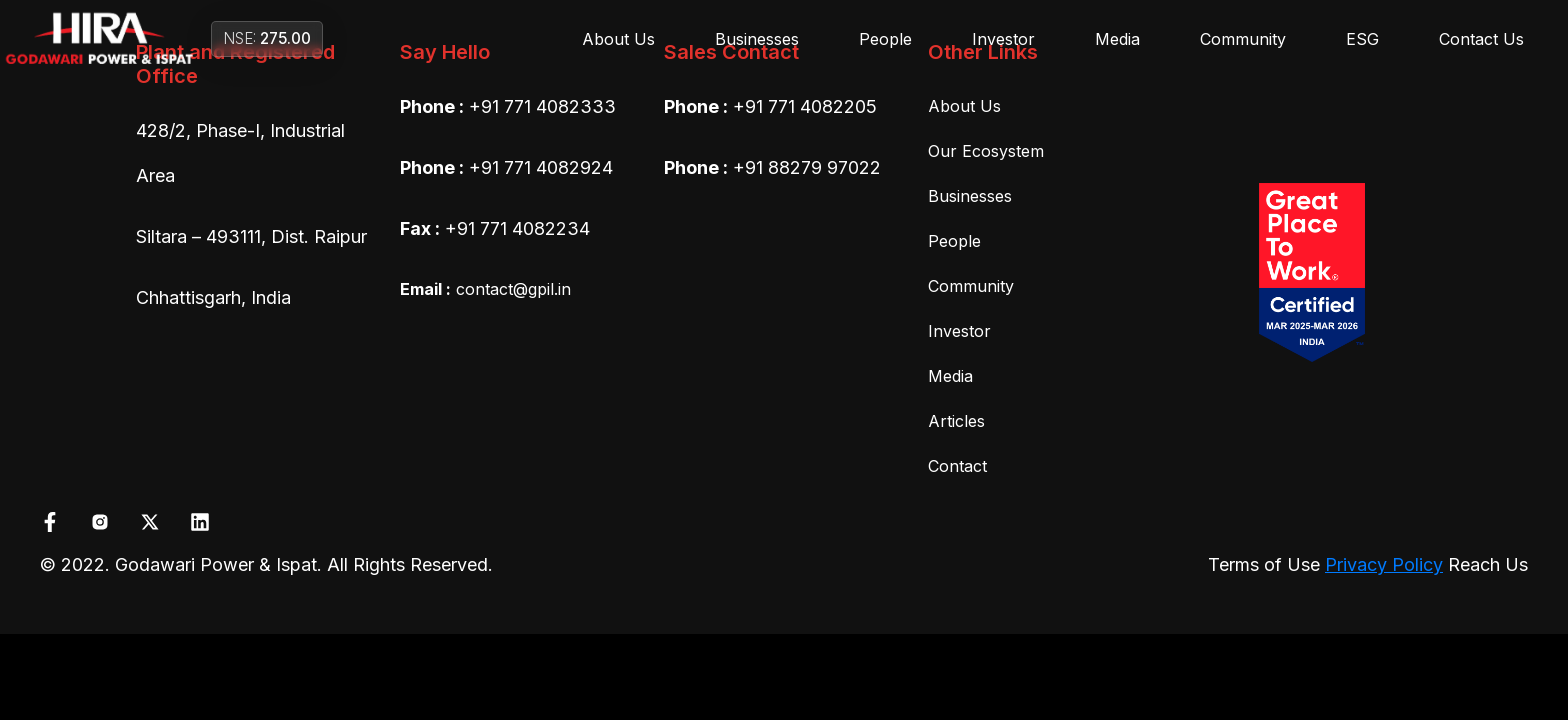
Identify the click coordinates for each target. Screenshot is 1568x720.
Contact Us (1481, 39)
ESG (1362, 39)
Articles (956, 421)
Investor (1003, 39)
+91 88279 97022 (807, 167)
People (885, 39)
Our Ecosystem (986, 151)
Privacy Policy (1384, 564)
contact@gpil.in (485, 289)
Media (1117, 39)
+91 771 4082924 (541, 167)
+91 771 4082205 (805, 106)
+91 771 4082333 (542, 106)
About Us (618, 39)
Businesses (757, 39)
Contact (957, 466)
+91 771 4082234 (517, 228)
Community (1243, 39)
